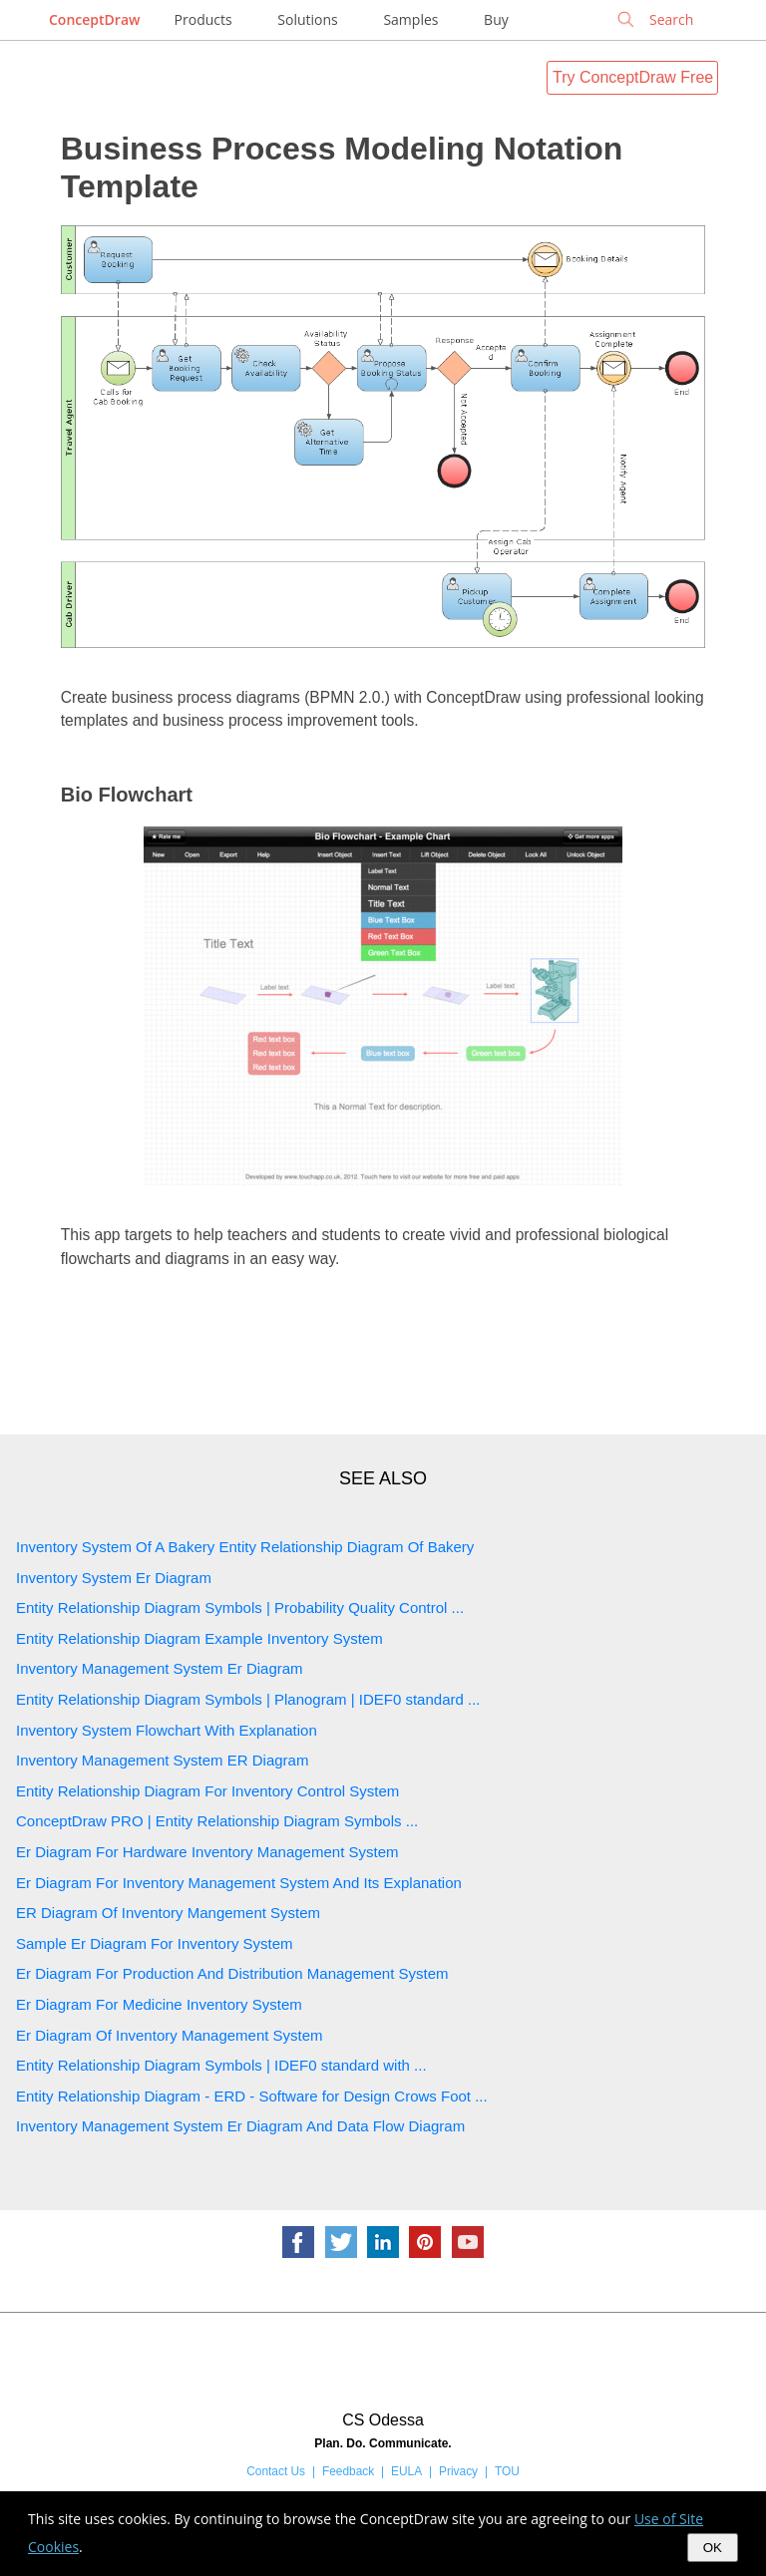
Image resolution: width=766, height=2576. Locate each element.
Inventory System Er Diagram (113, 1577)
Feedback (348, 2471)
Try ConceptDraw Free (633, 77)
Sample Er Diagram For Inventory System (154, 1943)
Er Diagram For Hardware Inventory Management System (207, 1851)
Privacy (458, 2471)
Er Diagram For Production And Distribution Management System (232, 1973)
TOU (507, 2471)
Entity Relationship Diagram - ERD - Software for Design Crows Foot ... (252, 2096)
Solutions (307, 19)
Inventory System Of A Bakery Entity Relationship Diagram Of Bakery (245, 1546)
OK (712, 2547)
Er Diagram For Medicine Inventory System (159, 2004)
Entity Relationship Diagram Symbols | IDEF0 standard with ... (221, 2065)
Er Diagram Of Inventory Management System (169, 2035)
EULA (406, 2471)
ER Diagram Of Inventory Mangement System (168, 1912)
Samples (410, 19)
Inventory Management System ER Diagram (162, 1760)
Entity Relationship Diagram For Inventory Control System (207, 1790)
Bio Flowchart (126, 794)
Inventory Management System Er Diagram (159, 1668)
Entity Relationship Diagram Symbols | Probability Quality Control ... (240, 1607)
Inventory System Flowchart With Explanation (166, 1730)
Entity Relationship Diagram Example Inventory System (199, 1638)
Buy (496, 19)
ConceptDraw (94, 19)
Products (203, 19)
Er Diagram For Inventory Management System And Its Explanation (239, 1882)
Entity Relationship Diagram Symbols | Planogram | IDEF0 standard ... (248, 1699)
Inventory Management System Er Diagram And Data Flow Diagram (240, 2125)
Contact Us (275, 2471)
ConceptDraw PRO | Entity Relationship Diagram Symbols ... (217, 1820)
